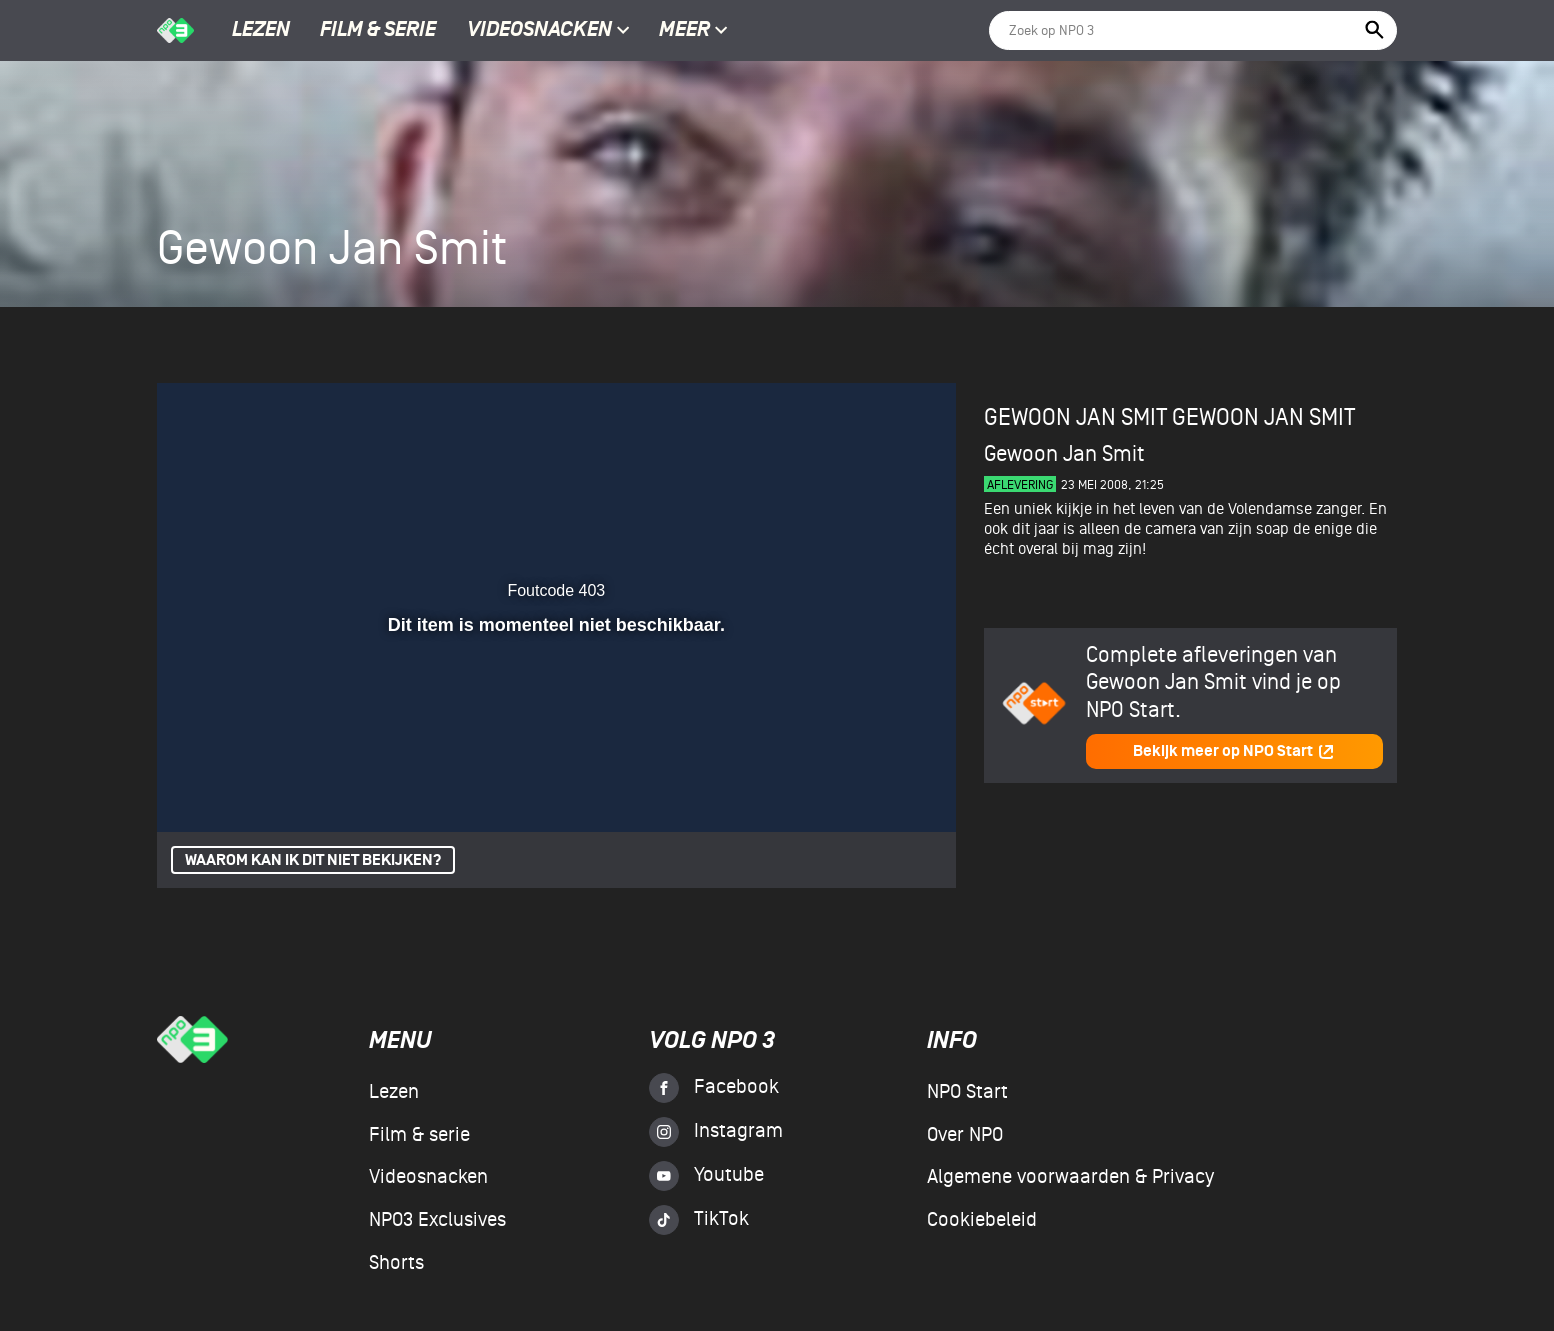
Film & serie (378, 31)
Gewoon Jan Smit (1263, 417)
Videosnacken (539, 31)
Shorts (396, 1263)
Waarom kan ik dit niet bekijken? (313, 860)
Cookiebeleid (982, 1220)
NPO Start (967, 1092)
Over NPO (965, 1135)
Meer (693, 31)
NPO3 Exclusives (437, 1220)
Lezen (261, 31)
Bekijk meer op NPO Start (1234, 751)
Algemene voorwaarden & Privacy (1070, 1177)
